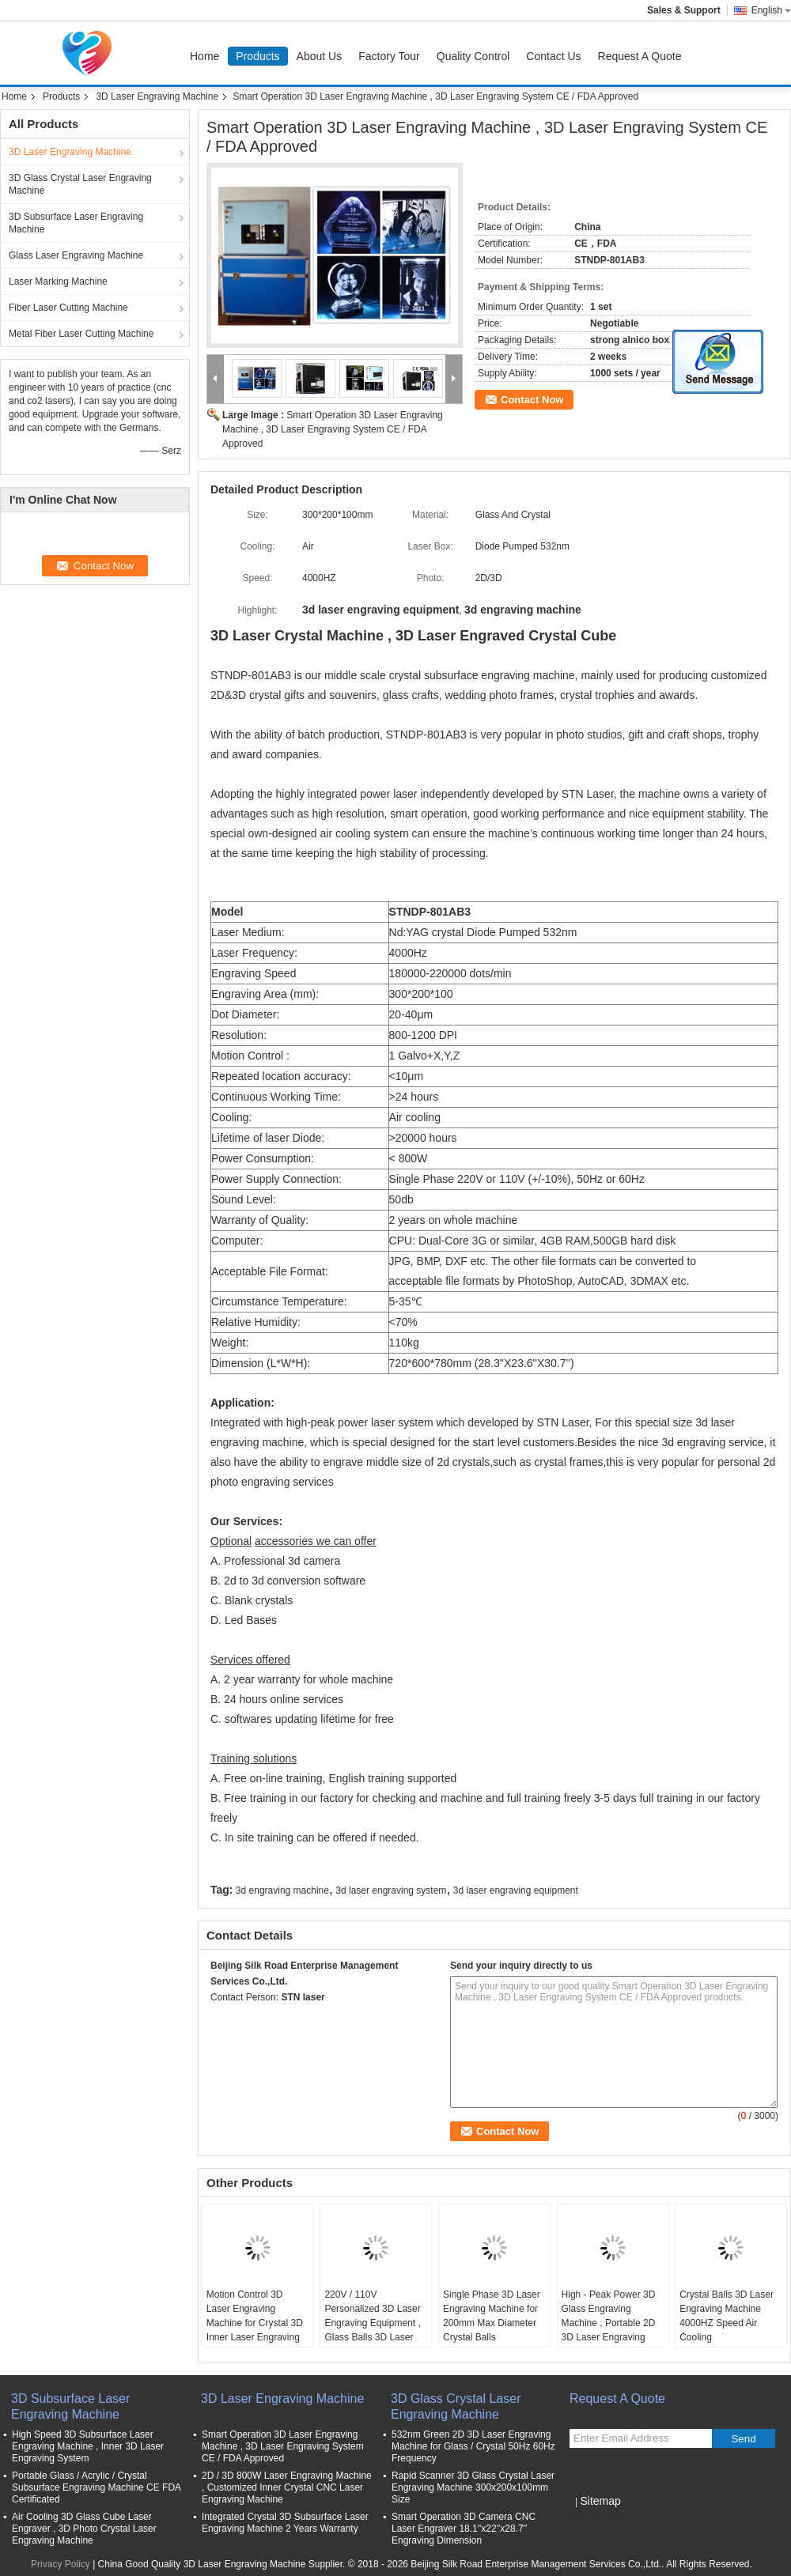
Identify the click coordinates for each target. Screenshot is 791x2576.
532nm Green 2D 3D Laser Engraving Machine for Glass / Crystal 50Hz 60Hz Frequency (473, 2446)
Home (204, 56)
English (771, 10)
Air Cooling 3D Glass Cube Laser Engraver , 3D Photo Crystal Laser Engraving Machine (84, 2528)
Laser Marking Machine (58, 281)
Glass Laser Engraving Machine (76, 255)
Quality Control (473, 56)
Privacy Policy (60, 2564)
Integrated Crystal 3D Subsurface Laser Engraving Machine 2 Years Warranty (285, 2522)
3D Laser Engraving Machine (157, 96)
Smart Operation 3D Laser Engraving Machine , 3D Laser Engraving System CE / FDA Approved (332, 429)
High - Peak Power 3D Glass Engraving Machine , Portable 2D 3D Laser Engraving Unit (609, 2323)
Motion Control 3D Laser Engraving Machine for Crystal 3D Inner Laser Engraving (254, 2316)
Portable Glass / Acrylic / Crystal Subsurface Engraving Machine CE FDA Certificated (96, 2487)
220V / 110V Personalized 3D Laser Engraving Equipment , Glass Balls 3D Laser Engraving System (372, 2323)
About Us (320, 56)
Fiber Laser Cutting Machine (68, 307)
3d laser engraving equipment (515, 1890)
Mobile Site (598, 2520)
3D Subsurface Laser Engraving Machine (76, 223)
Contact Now (532, 400)
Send (743, 2439)
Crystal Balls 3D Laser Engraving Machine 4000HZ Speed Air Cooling (726, 2316)
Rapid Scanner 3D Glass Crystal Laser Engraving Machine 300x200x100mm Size (473, 2487)
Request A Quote (640, 56)
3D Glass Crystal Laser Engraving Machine (80, 184)
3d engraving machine (282, 1890)
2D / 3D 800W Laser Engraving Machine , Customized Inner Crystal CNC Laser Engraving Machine (287, 2487)
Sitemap (600, 2501)
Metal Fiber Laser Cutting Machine (81, 333)
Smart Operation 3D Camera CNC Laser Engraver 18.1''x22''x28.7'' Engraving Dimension (464, 2528)
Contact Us (553, 56)
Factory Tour (389, 56)
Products (257, 56)
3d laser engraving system (390, 1890)
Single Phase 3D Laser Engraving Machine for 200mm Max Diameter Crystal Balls (491, 2316)
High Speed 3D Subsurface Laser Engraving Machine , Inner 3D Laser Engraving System (88, 2446)
